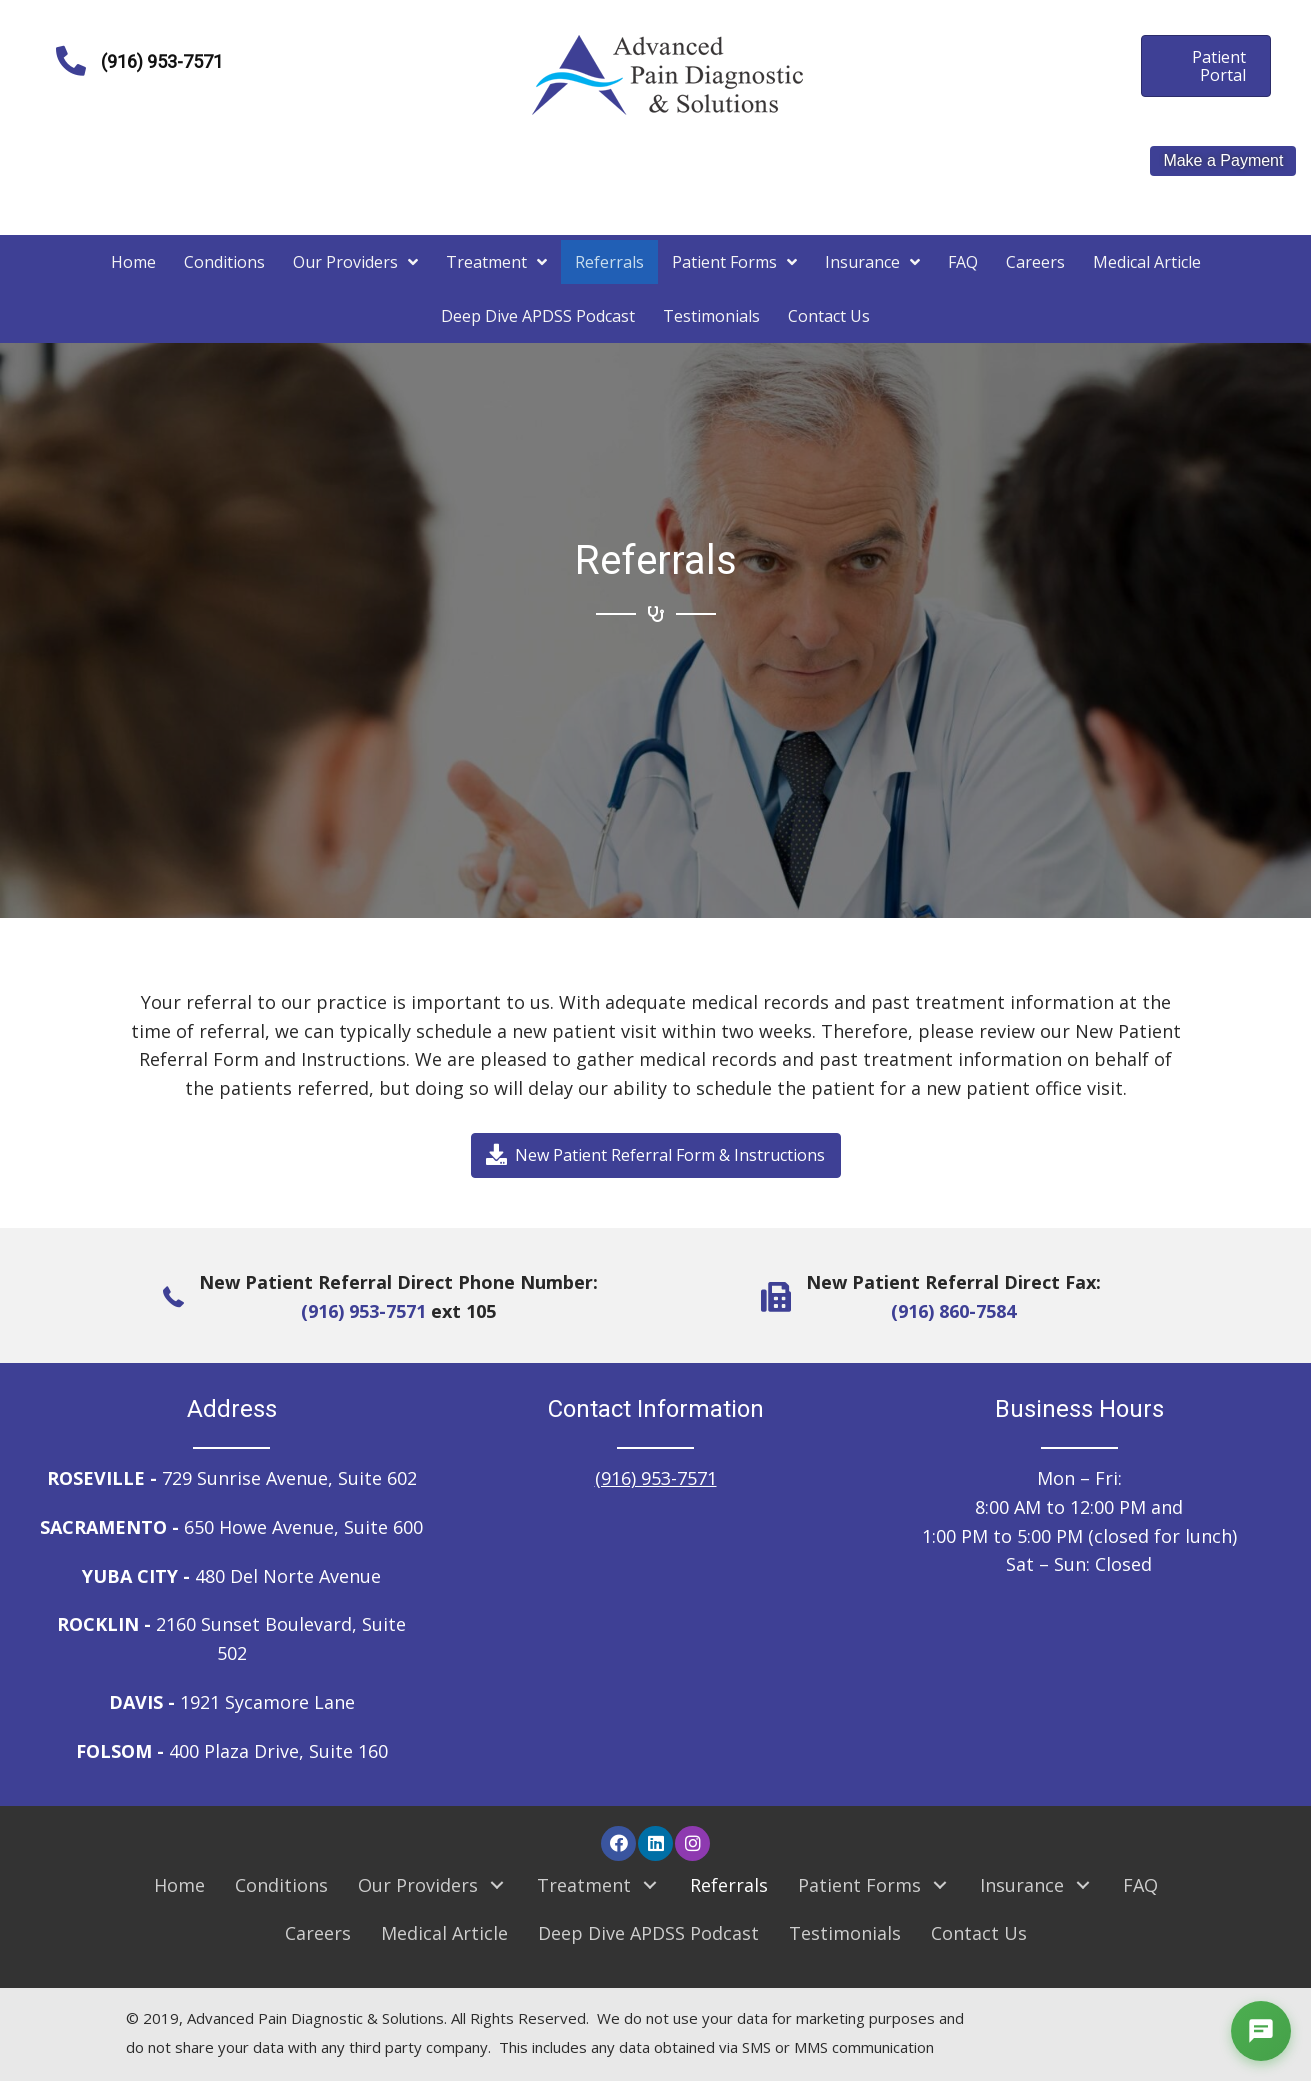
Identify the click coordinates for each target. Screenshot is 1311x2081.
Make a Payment (1223, 160)
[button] (656, 1155)
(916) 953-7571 (363, 1311)
